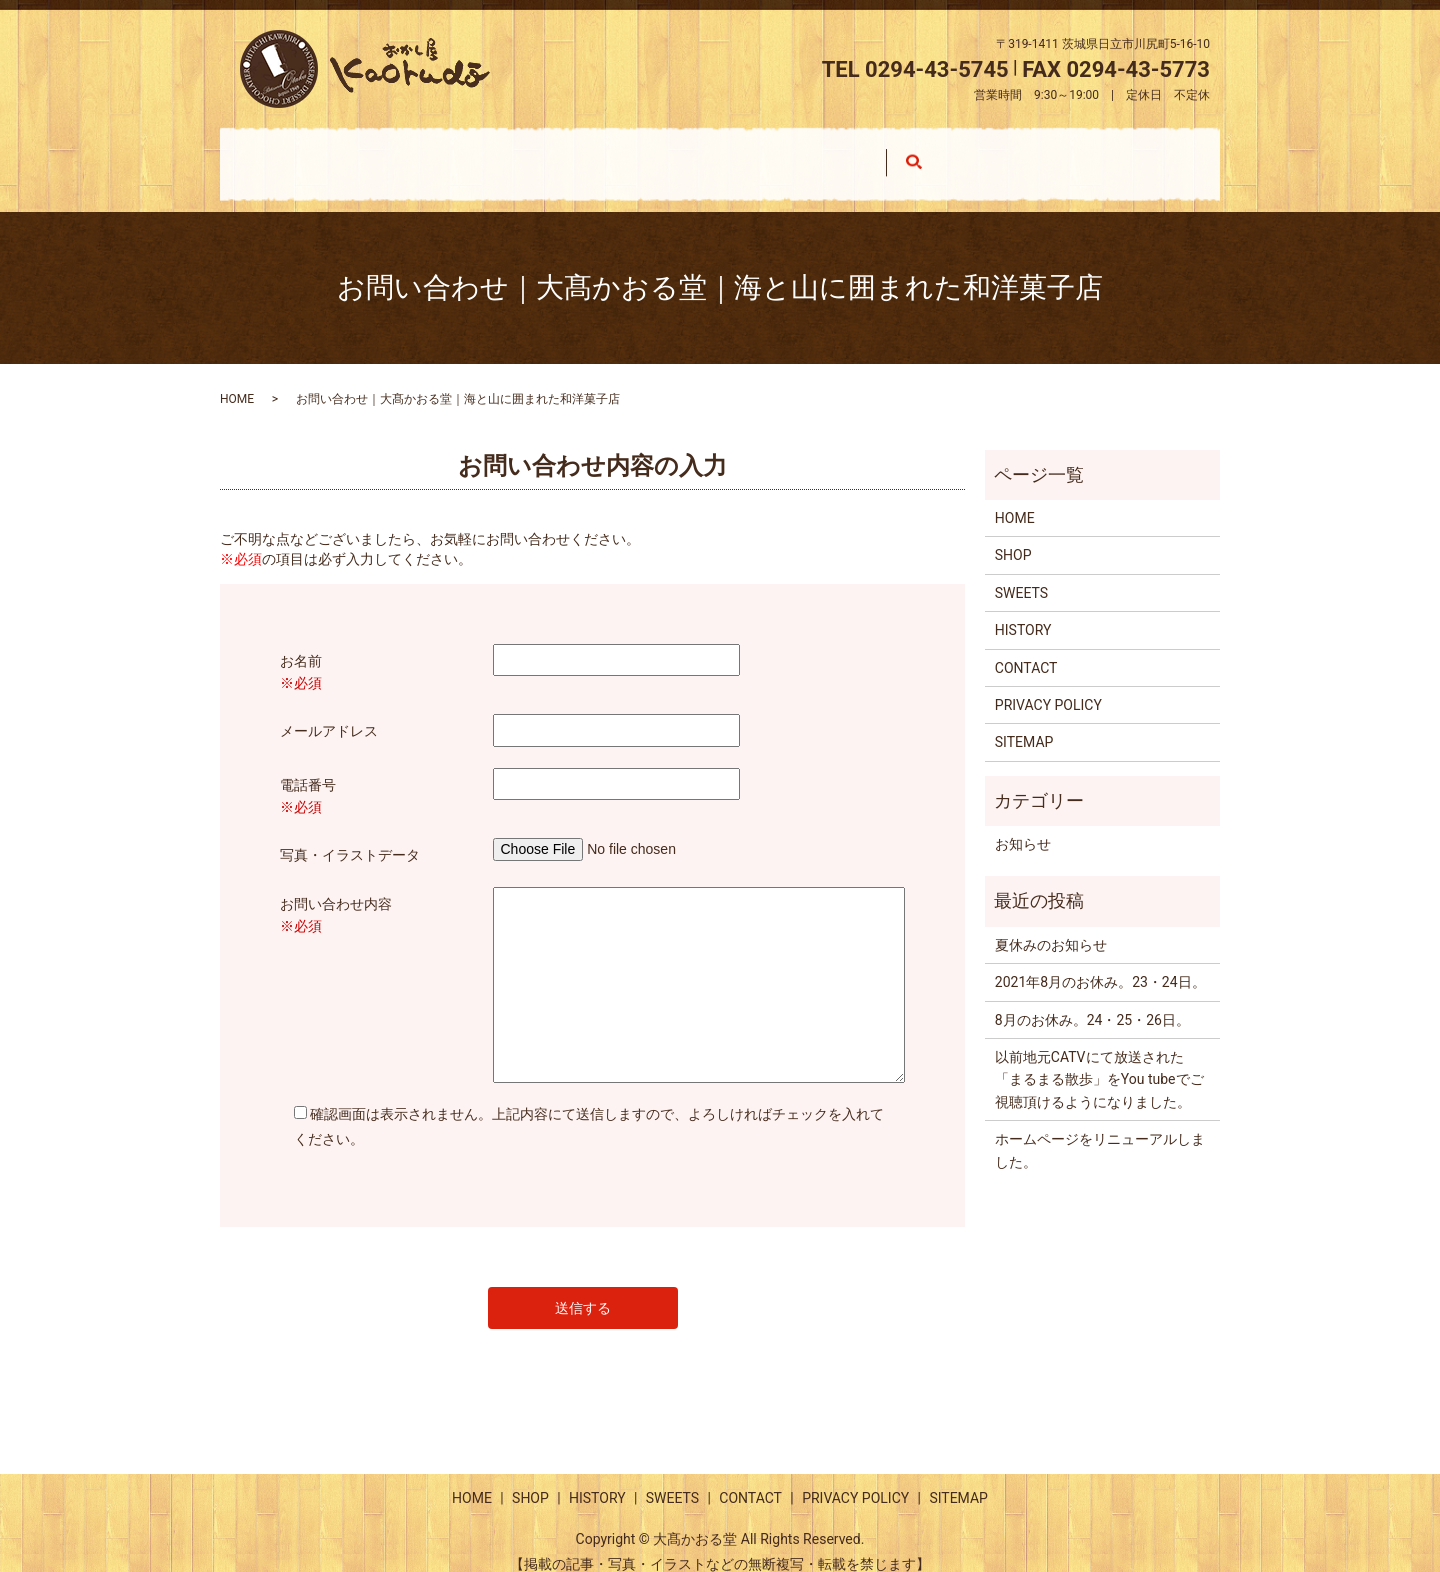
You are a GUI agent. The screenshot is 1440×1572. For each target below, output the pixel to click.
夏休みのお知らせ (1051, 926)
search (1196, 155)
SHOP (489, 154)
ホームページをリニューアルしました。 (1100, 1131)
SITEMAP (1024, 723)
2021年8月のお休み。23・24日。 (1100, 963)
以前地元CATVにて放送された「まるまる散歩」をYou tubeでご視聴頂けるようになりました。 (1099, 1060)
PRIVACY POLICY (1048, 686)
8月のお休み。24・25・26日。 (1092, 1001)
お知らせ (1023, 825)
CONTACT (1055, 154)
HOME (317, 154)
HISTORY (672, 154)
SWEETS (862, 154)
